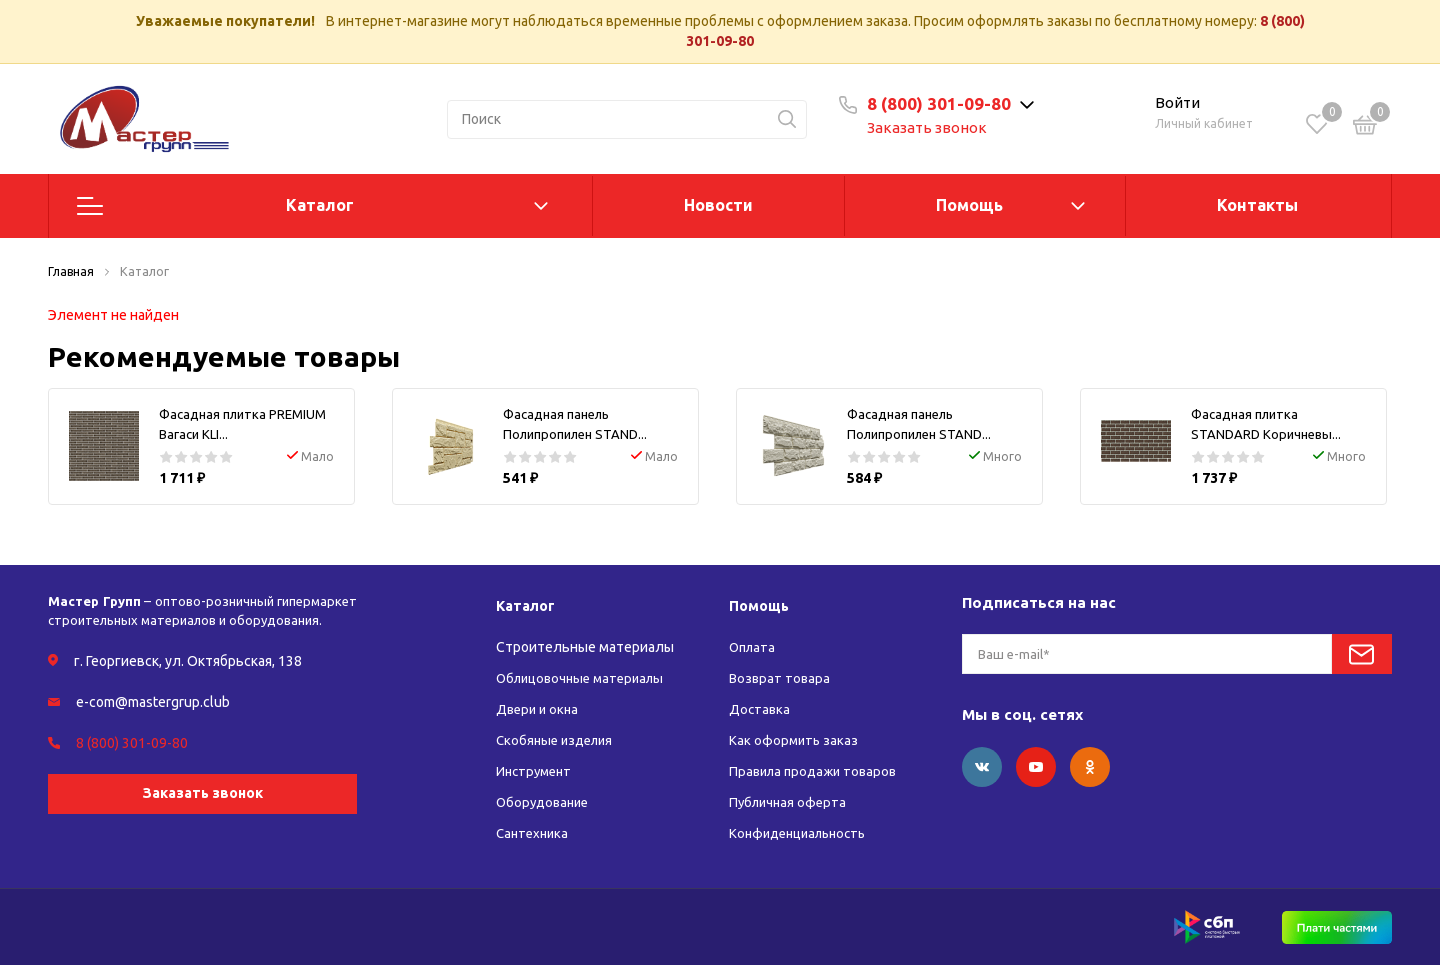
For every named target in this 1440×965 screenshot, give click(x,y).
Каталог (320, 205)
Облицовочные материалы (585, 678)
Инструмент (536, 771)
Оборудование (545, 802)
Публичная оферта (790, 802)
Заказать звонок (940, 127)
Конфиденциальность (803, 833)
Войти (1177, 102)
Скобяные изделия (558, 740)
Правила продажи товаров (817, 771)
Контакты (1257, 205)
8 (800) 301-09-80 (952, 103)
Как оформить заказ (795, 740)
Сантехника (534, 833)
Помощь (969, 205)
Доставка (760, 709)
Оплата (754, 647)
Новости (718, 205)
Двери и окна (539, 709)
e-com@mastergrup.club (153, 702)
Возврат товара (781, 678)
